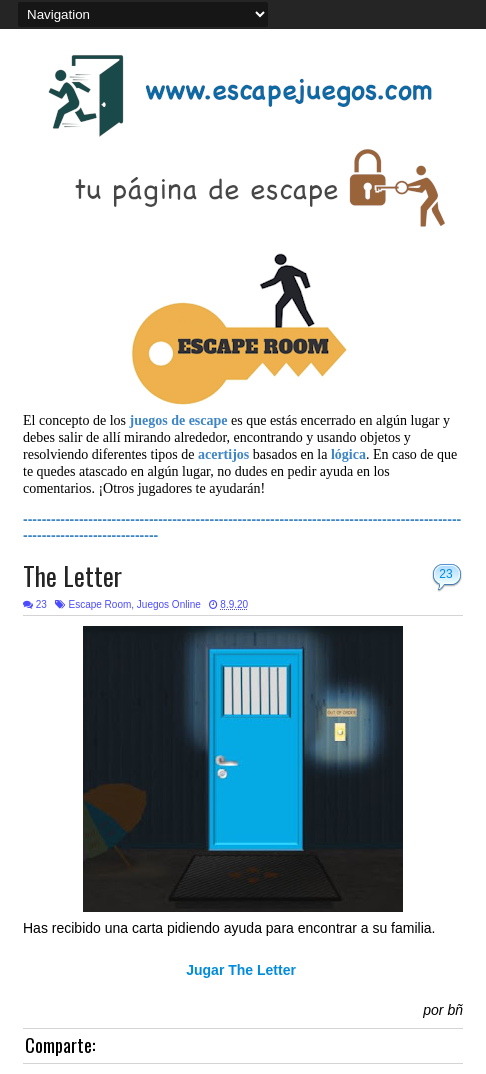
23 (445, 574)
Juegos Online (169, 604)
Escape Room (99, 604)
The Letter (72, 575)
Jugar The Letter (243, 970)
